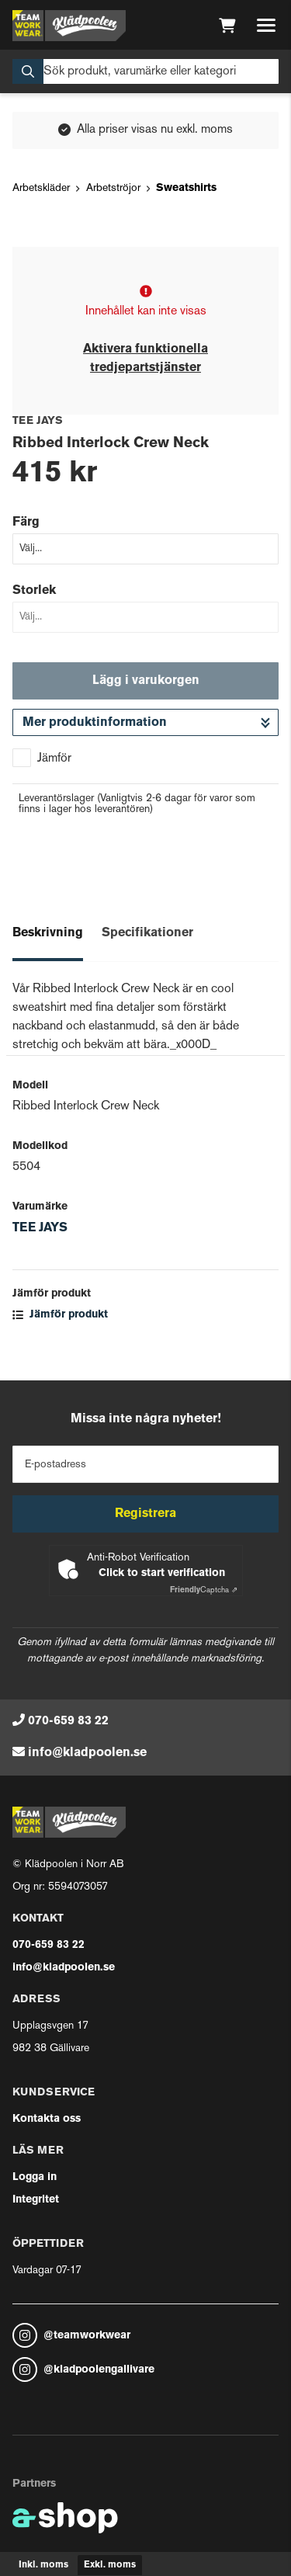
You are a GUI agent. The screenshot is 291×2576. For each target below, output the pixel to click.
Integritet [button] (35, 2200)
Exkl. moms (110, 2565)
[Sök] (145, 71)
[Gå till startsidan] (69, 25)
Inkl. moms (43, 2565)
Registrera (145, 1513)
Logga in (34, 2177)
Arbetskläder (41, 188)
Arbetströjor (113, 188)
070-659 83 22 (68, 1721)
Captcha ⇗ (203, 1590)
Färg (26, 522)
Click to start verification (162, 1573)
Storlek (34, 590)
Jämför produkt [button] (60, 1315)
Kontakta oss (46, 2119)
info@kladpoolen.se (87, 1753)
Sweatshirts (186, 188)
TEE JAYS (40, 1228)
